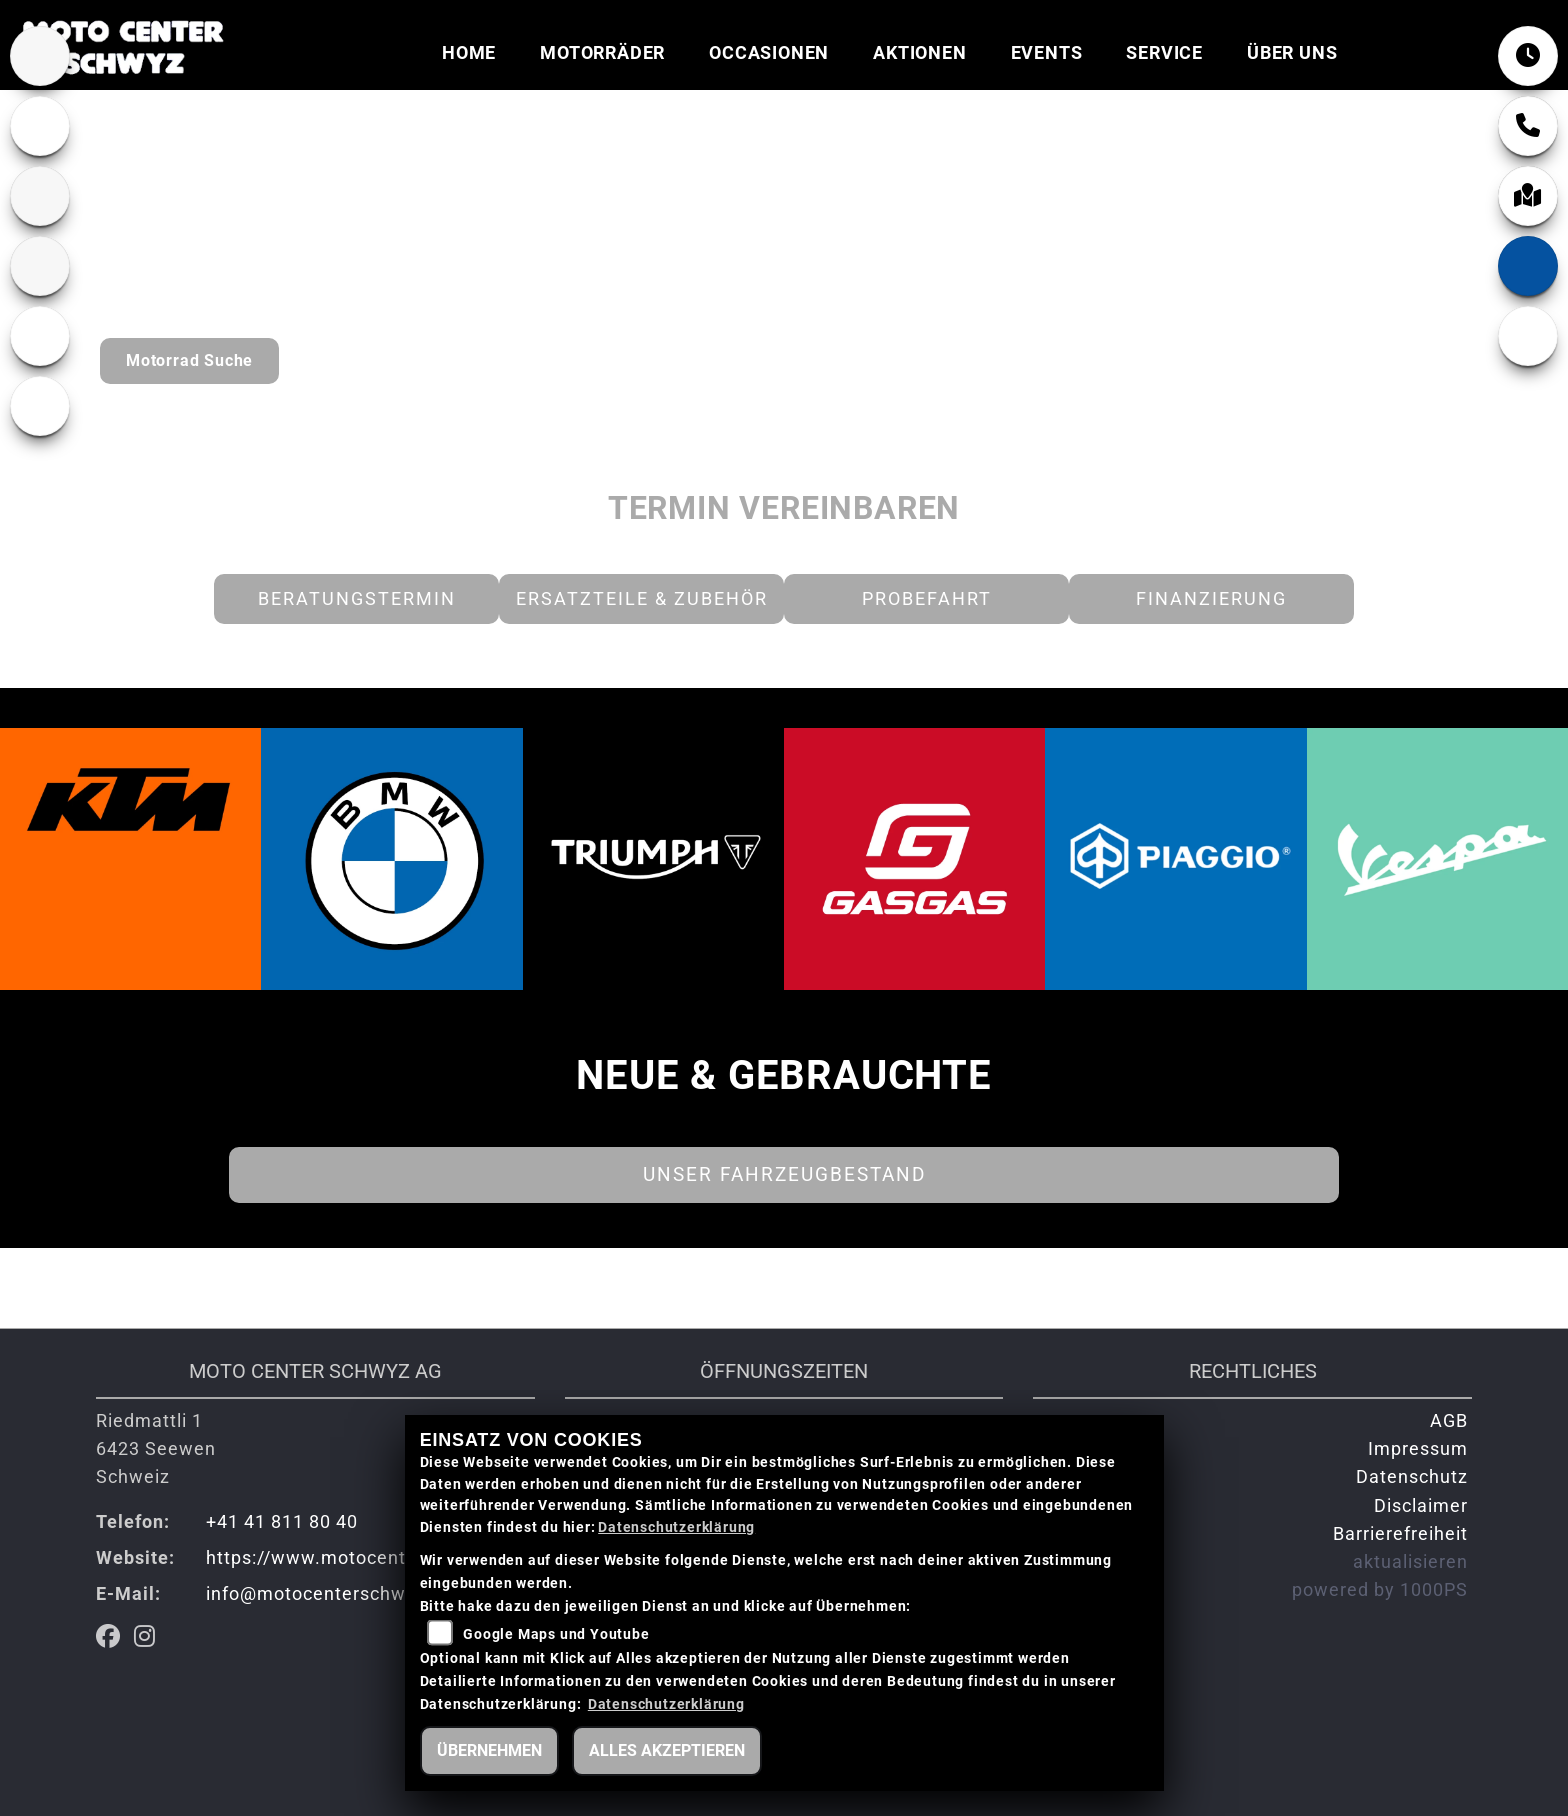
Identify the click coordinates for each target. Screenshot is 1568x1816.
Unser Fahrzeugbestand (784, 1174)
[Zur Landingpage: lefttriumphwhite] (40, 126)
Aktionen (919, 53)
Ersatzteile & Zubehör (642, 599)
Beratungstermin (357, 599)
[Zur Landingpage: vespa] (40, 336)
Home (469, 53)
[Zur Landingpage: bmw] (40, 56)
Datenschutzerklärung (676, 1527)
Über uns (1292, 53)
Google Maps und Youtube (556, 1634)
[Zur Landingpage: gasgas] (40, 266)
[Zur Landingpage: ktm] (40, 196)
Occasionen (769, 53)
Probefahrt (927, 599)
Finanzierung (1211, 599)
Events (1047, 53)
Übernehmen (489, 1750)
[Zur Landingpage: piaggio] (40, 406)
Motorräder (602, 53)
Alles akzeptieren (667, 1750)
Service (1164, 53)
